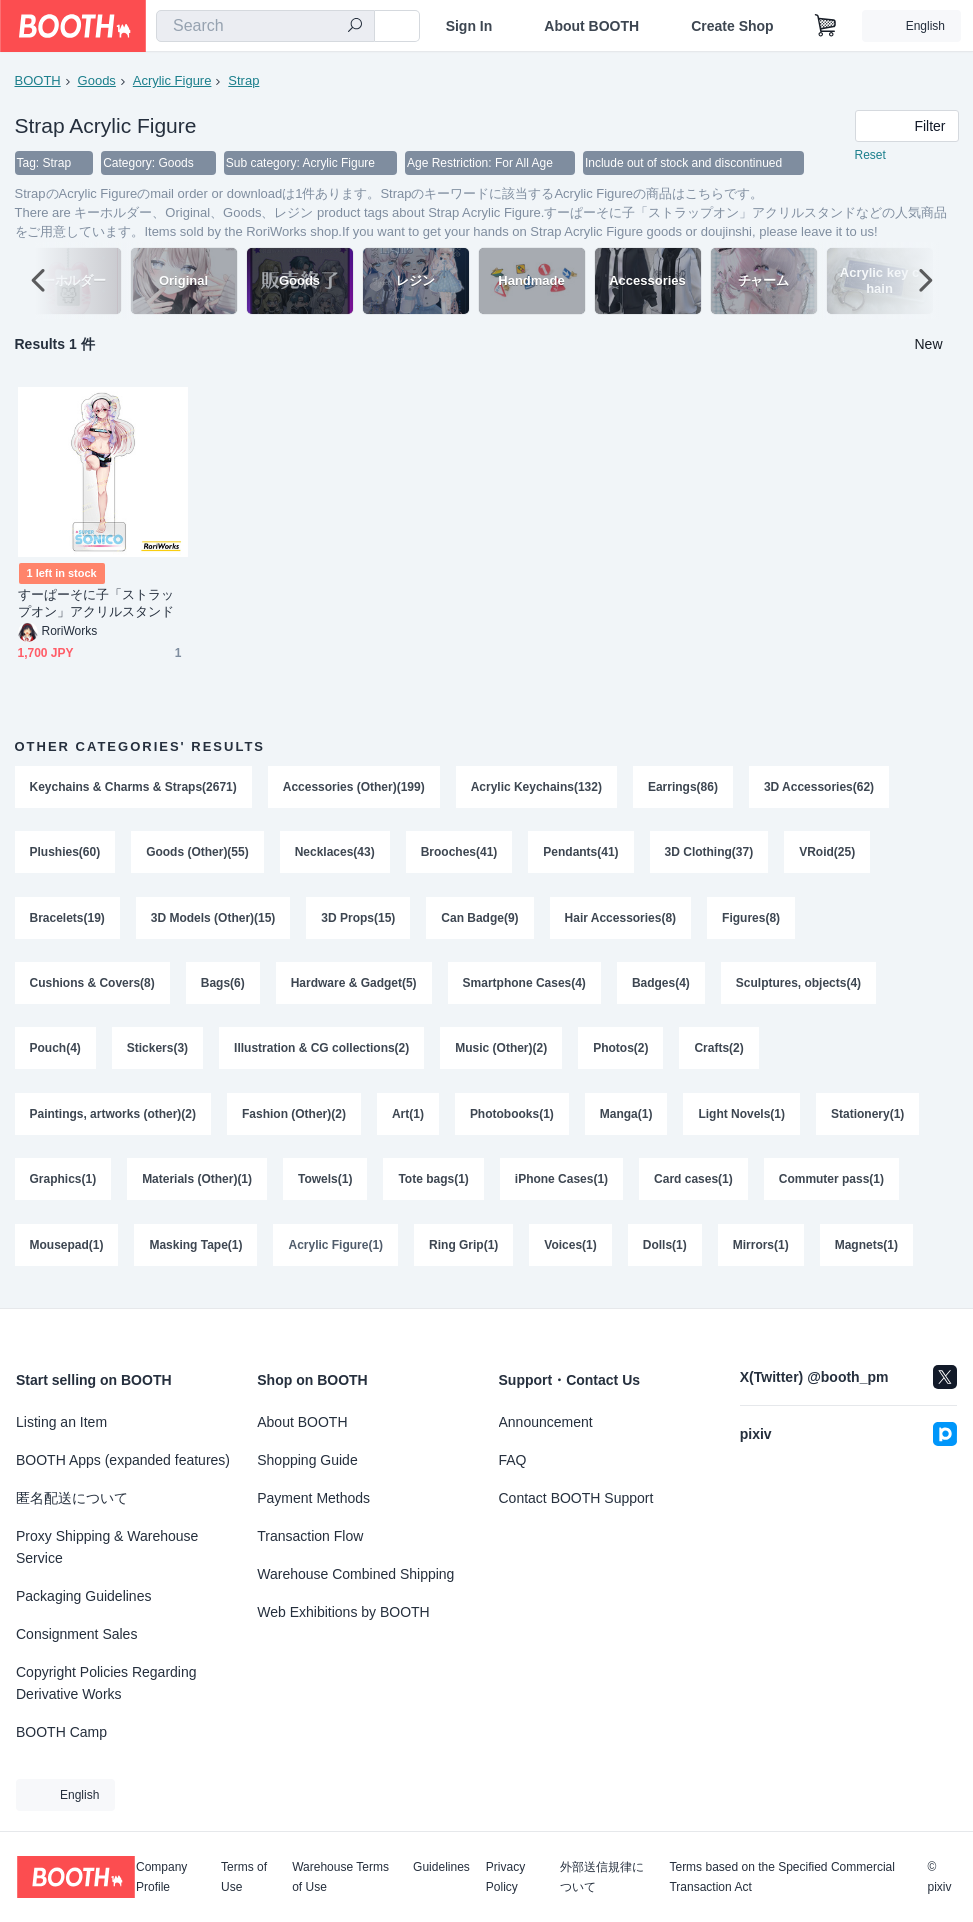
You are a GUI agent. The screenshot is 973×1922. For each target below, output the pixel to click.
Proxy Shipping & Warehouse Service (107, 1547)
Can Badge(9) (480, 920)
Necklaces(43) (335, 854)
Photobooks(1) (512, 1118)
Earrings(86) (683, 788)
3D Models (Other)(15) (213, 920)
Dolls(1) (665, 1250)
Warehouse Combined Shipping (355, 1574)
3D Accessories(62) (819, 788)
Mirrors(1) (761, 1250)
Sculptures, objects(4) (798, 986)
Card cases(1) (694, 1184)
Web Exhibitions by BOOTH (343, 1612)
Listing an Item (61, 1422)
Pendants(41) (581, 854)
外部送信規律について (602, 1877)
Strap (243, 80)
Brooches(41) (459, 854)
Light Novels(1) (742, 1118)
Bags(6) (223, 986)
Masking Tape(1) (196, 1250)
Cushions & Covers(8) (92, 986)
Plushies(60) (65, 854)
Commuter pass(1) (831, 1184)
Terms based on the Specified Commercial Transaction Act (781, 1877)
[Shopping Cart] (826, 26)
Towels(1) (325, 1184)
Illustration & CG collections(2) (321, 1052)
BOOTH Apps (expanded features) (123, 1460)
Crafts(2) (719, 1052)
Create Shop (732, 26)
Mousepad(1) (67, 1250)
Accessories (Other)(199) (354, 788)
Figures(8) (752, 920)
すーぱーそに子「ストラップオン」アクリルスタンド (96, 604)
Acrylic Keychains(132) (536, 788)
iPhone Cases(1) (561, 1184)
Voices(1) (571, 1250)
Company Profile (161, 1877)
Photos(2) (621, 1052)
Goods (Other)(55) (197, 854)
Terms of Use (244, 1877)
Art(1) (408, 1118)
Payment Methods (313, 1498)
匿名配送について (72, 1498)
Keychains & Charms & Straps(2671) (133, 788)
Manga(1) (626, 1118)
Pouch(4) (55, 1052)
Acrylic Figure (172, 80)
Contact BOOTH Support (576, 1498)
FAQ (513, 1460)
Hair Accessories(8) (621, 920)
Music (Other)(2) (502, 1052)
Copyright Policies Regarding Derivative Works (106, 1683)
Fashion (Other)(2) (294, 1118)
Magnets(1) (866, 1250)
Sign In (469, 26)
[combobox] (265, 26)
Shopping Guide (307, 1460)
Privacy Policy (505, 1877)
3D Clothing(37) (709, 854)
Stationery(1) (868, 1118)
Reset (870, 156)
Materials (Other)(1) (197, 1184)
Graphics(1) (63, 1184)
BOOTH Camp (61, 1732)
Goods (97, 80)
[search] (355, 27)
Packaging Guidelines (83, 1596)
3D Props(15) (359, 920)
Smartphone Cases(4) (524, 986)
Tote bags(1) (434, 1184)
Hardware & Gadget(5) (354, 986)
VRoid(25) (828, 854)
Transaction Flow (310, 1536)
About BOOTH (591, 26)
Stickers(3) (157, 1052)
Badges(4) (661, 986)
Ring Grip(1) (463, 1250)
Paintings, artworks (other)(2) (113, 1118)
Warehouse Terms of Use (340, 1877)
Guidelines (441, 1867)
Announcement (546, 1422)
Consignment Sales (76, 1634)
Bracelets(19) (67, 920)
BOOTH (38, 80)
